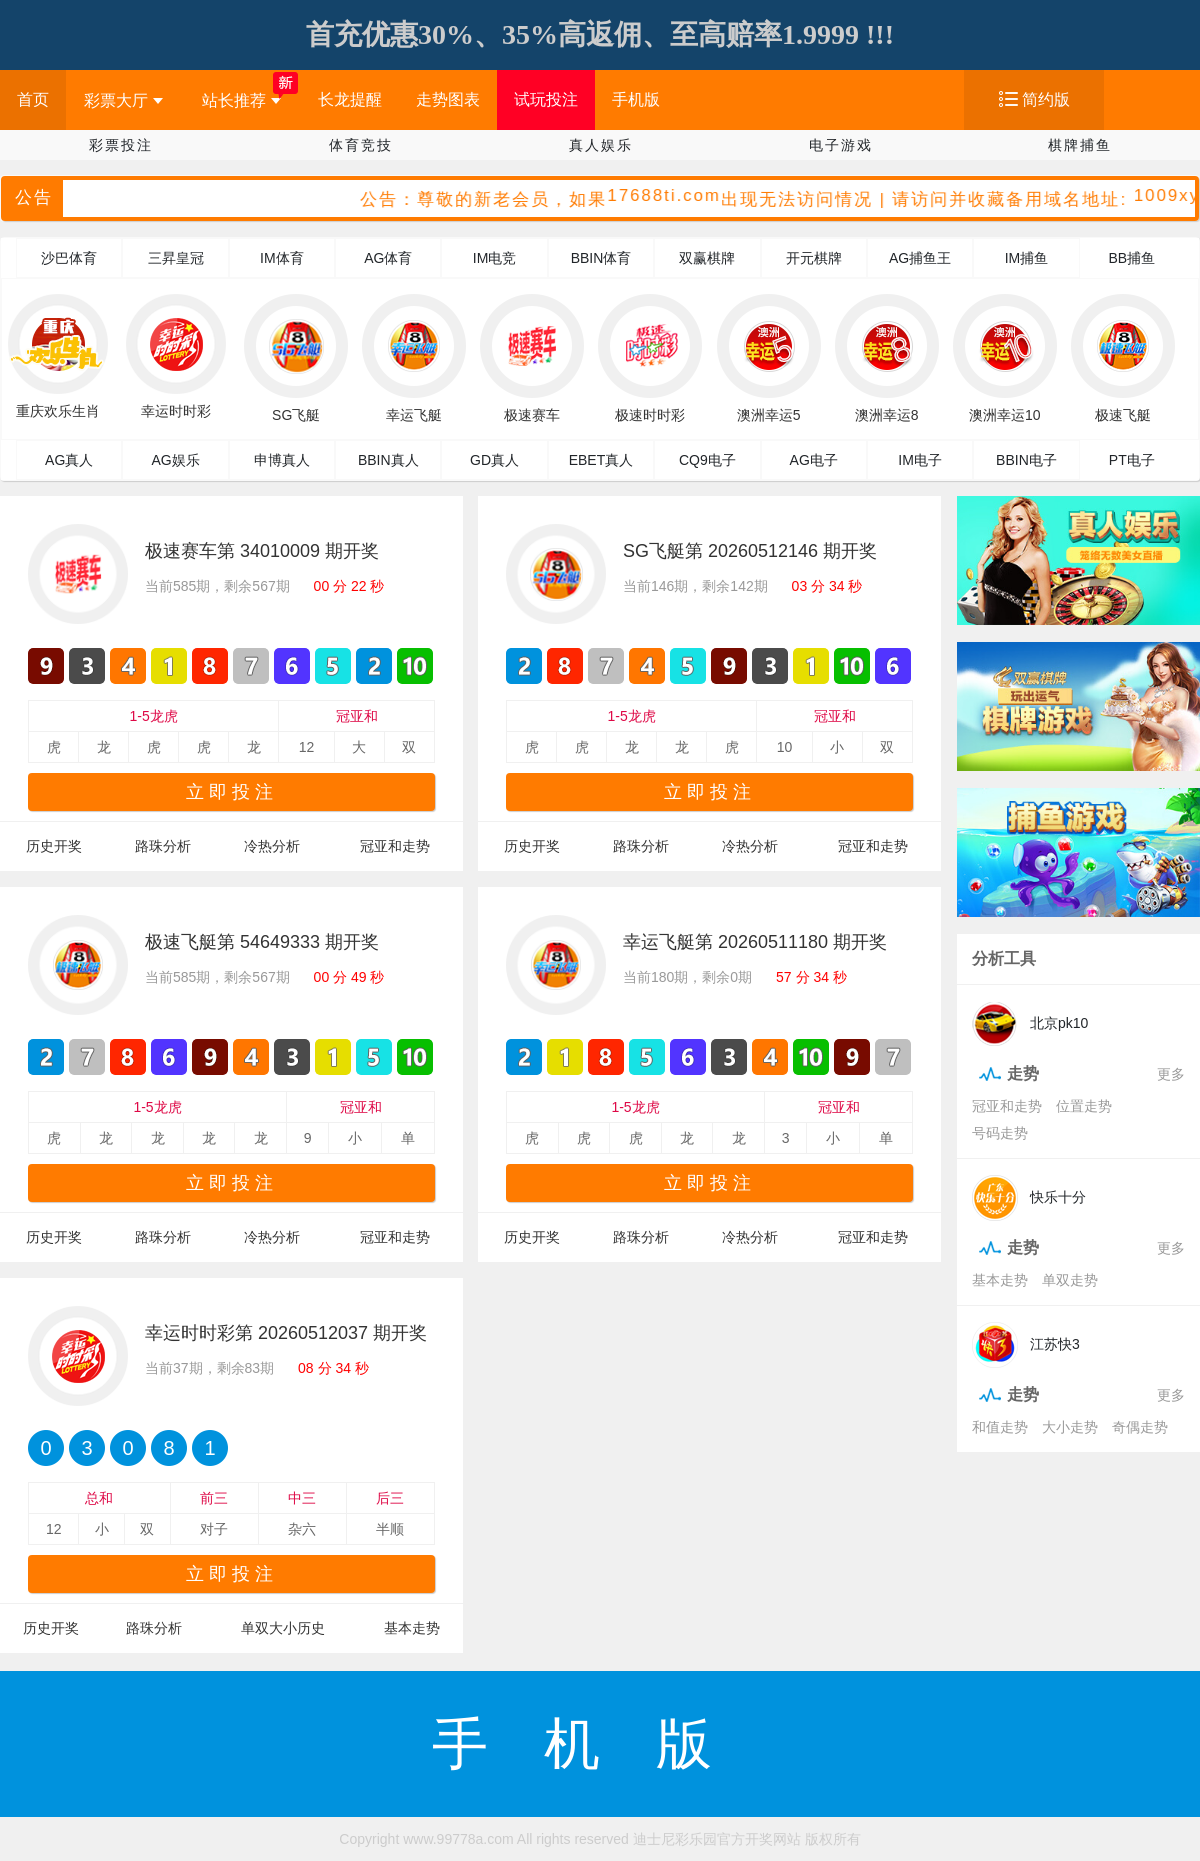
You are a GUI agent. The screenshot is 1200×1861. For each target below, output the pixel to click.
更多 (1171, 1074)
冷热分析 (272, 846)
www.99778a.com (458, 1839)
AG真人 (69, 460)
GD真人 (494, 460)
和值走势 (1000, 1427)
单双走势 (1070, 1280)
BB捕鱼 (1131, 258)
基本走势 (412, 1628)
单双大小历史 (283, 1628)
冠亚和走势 (395, 846)
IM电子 (920, 460)
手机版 (636, 99)
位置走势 (1084, 1106)
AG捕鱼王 (920, 258)
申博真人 (282, 460)
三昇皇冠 (176, 258)
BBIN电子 (1026, 460)
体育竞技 (361, 145)
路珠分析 (163, 846)
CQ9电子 (707, 460)
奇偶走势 (1140, 1427)
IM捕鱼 (1027, 258)
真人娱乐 (601, 145)
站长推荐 (241, 100)
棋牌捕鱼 (1080, 145)
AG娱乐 (175, 460)
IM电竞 (495, 258)
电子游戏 (841, 145)
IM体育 (282, 258)
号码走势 (1000, 1133)
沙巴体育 (69, 258)
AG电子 (814, 460)
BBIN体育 (601, 258)
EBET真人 (601, 460)
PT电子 (1132, 460)
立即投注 (232, 792)
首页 (33, 99)
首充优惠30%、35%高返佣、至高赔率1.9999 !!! (600, 34)
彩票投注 (121, 145)
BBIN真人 (388, 460)
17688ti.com (667, 196)
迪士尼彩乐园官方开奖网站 (717, 1839)
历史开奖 (54, 846)
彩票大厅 (123, 100)
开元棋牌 (814, 258)
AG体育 (388, 258)
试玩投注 (546, 99)
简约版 (1046, 99)
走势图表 (448, 99)
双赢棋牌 (707, 258)
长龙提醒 (350, 99)
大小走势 (1070, 1427)
